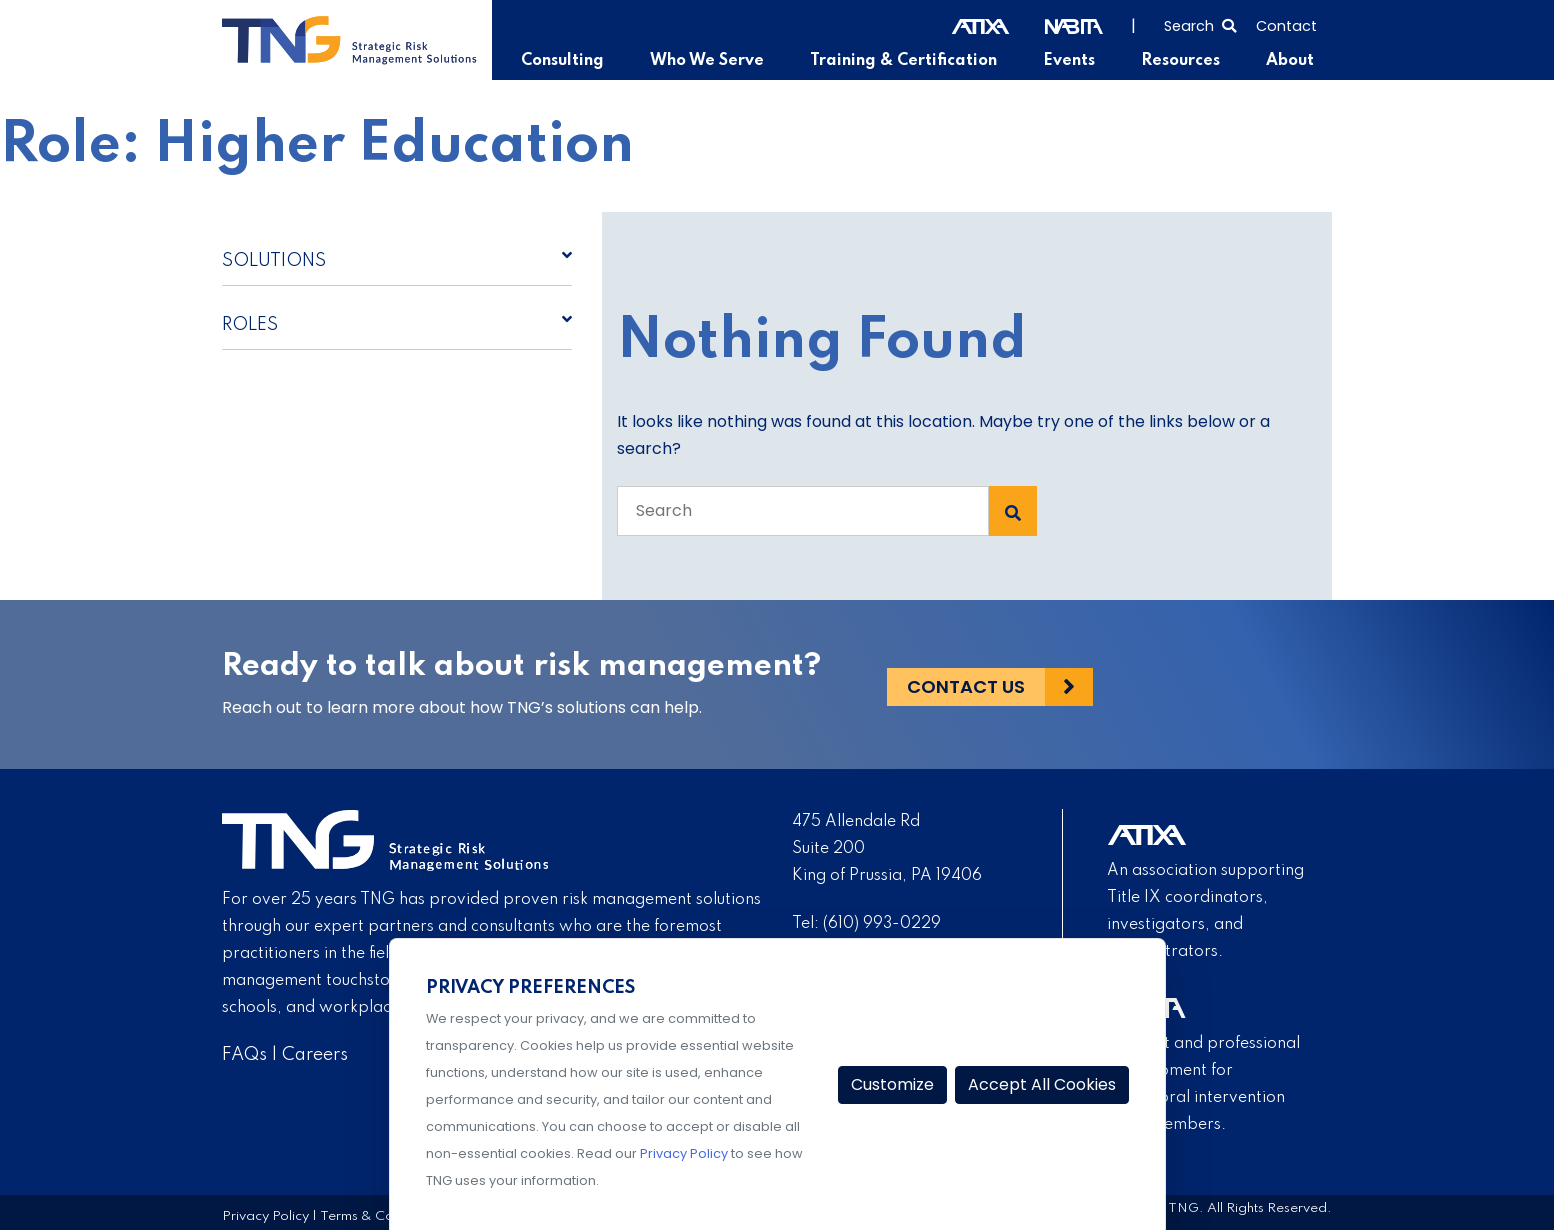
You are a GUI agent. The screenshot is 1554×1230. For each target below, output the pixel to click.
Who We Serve (712, 61)
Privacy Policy (265, 1215)
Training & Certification (907, 61)
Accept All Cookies (1042, 1084)
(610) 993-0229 (882, 924)
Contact (1286, 26)
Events (1071, 61)
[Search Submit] (1013, 511)
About (1290, 61)
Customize (892, 1084)
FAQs (244, 1055)
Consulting (569, 61)
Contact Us (966, 684)
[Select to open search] (1200, 24)
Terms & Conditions (381, 1215)
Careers (315, 1055)
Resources (1181, 61)
